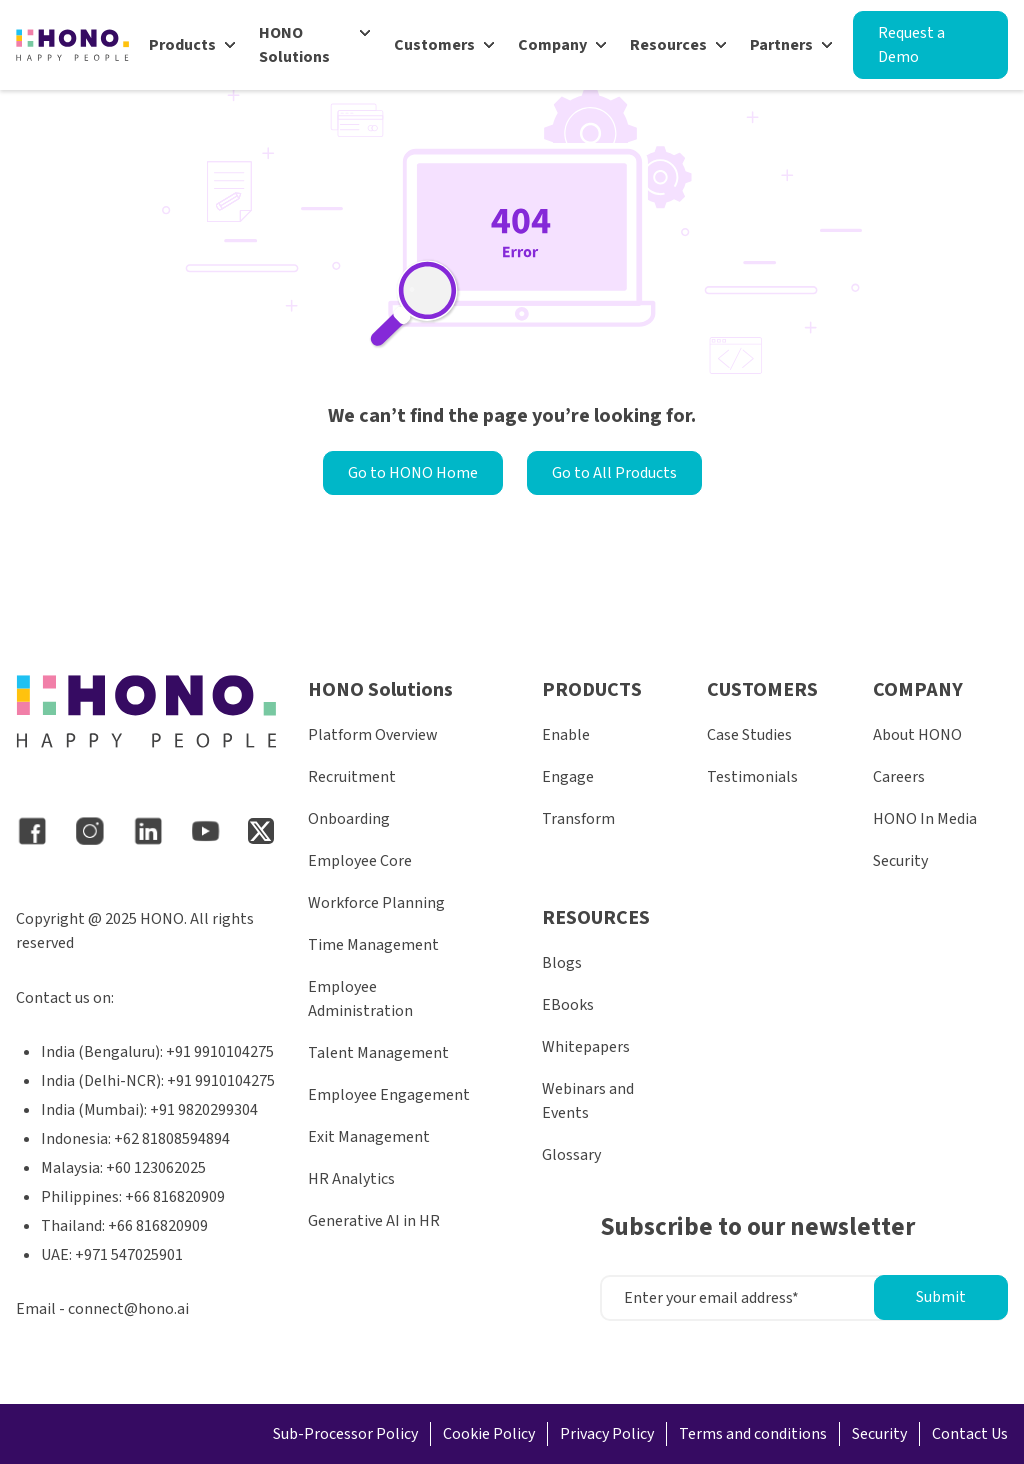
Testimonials (752, 777)
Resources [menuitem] (668, 45)
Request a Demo (911, 45)
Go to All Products (614, 473)
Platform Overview (373, 735)
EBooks (568, 1005)
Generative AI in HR (374, 1221)
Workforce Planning (376, 903)
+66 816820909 (175, 1197)
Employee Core (360, 861)
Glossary (571, 1155)
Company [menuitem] (552, 45)
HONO (162, 919)
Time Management (373, 945)
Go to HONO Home (413, 473)
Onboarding (349, 819)
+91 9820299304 (204, 1110)
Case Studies (749, 735)
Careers (899, 777)
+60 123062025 (156, 1168)
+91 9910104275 (220, 1052)
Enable (566, 735)
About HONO (917, 735)
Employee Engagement (389, 1095)
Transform (578, 819)
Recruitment (352, 777)
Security (900, 861)
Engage (568, 777)
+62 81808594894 (172, 1139)
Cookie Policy (489, 1434)
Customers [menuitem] (434, 45)
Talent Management (378, 1053)
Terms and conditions (753, 1434)
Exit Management (369, 1137)
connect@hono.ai (128, 1309)
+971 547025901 (129, 1255)
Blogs (562, 963)
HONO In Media (925, 819)
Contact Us (970, 1434)
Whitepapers (586, 1047)
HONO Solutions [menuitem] (294, 45)
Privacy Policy (607, 1434)
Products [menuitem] (182, 45)
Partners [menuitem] (781, 45)
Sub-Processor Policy (345, 1434)
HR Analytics (351, 1179)
